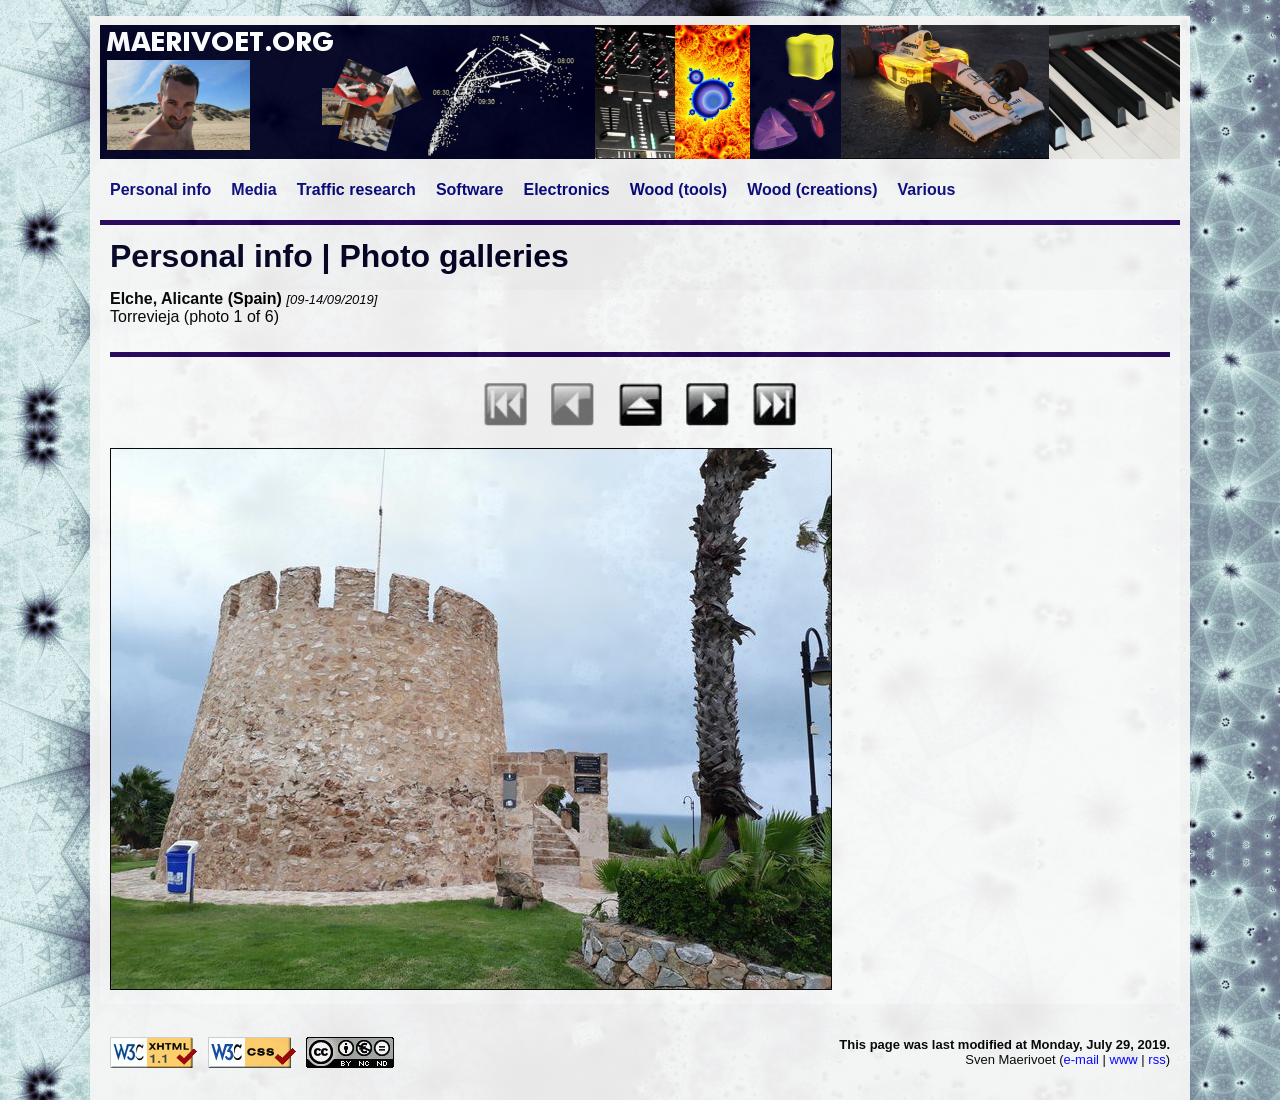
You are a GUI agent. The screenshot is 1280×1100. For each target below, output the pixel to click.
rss (1156, 1059)
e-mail (1081, 1059)
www (1124, 1059)
